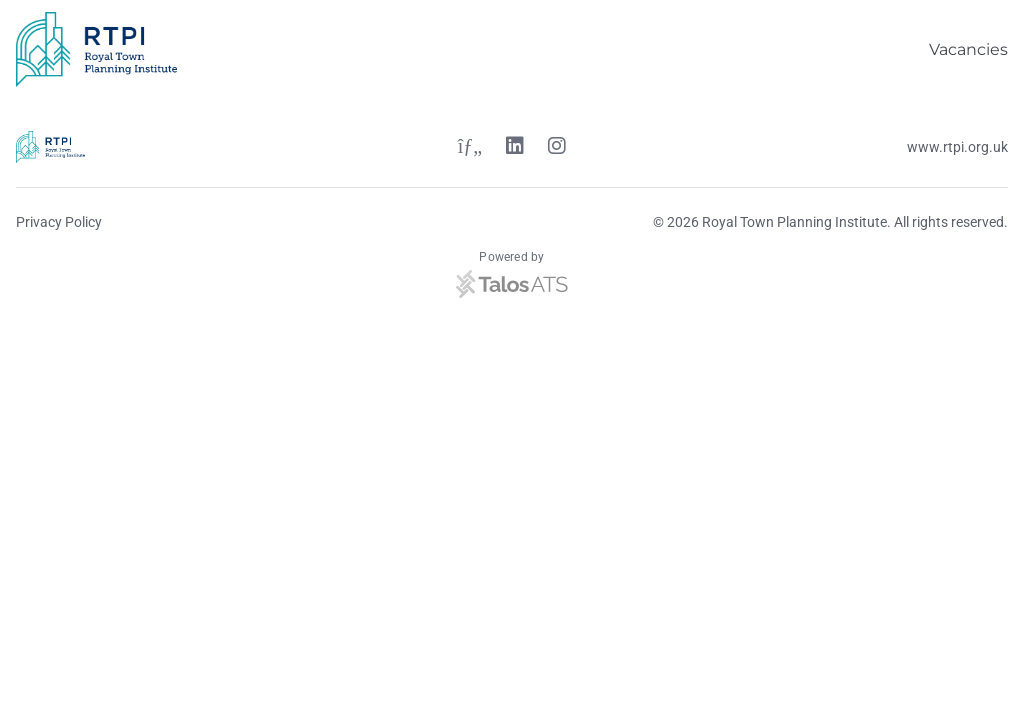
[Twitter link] (470, 148)
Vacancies (968, 49)
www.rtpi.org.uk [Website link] (957, 147)
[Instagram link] (557, 148)
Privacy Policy (59, 222)
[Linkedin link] (515, 148)
